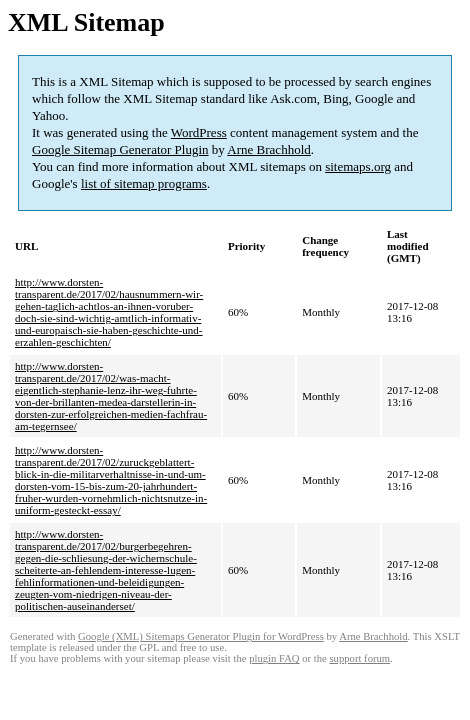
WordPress (199, 132)
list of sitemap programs (144, 183)
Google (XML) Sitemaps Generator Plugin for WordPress (201, 636)
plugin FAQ (274, 658)
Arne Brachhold (268, 149)
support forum (359, 658)
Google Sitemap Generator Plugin (120, 149)
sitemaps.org (358, 166)
